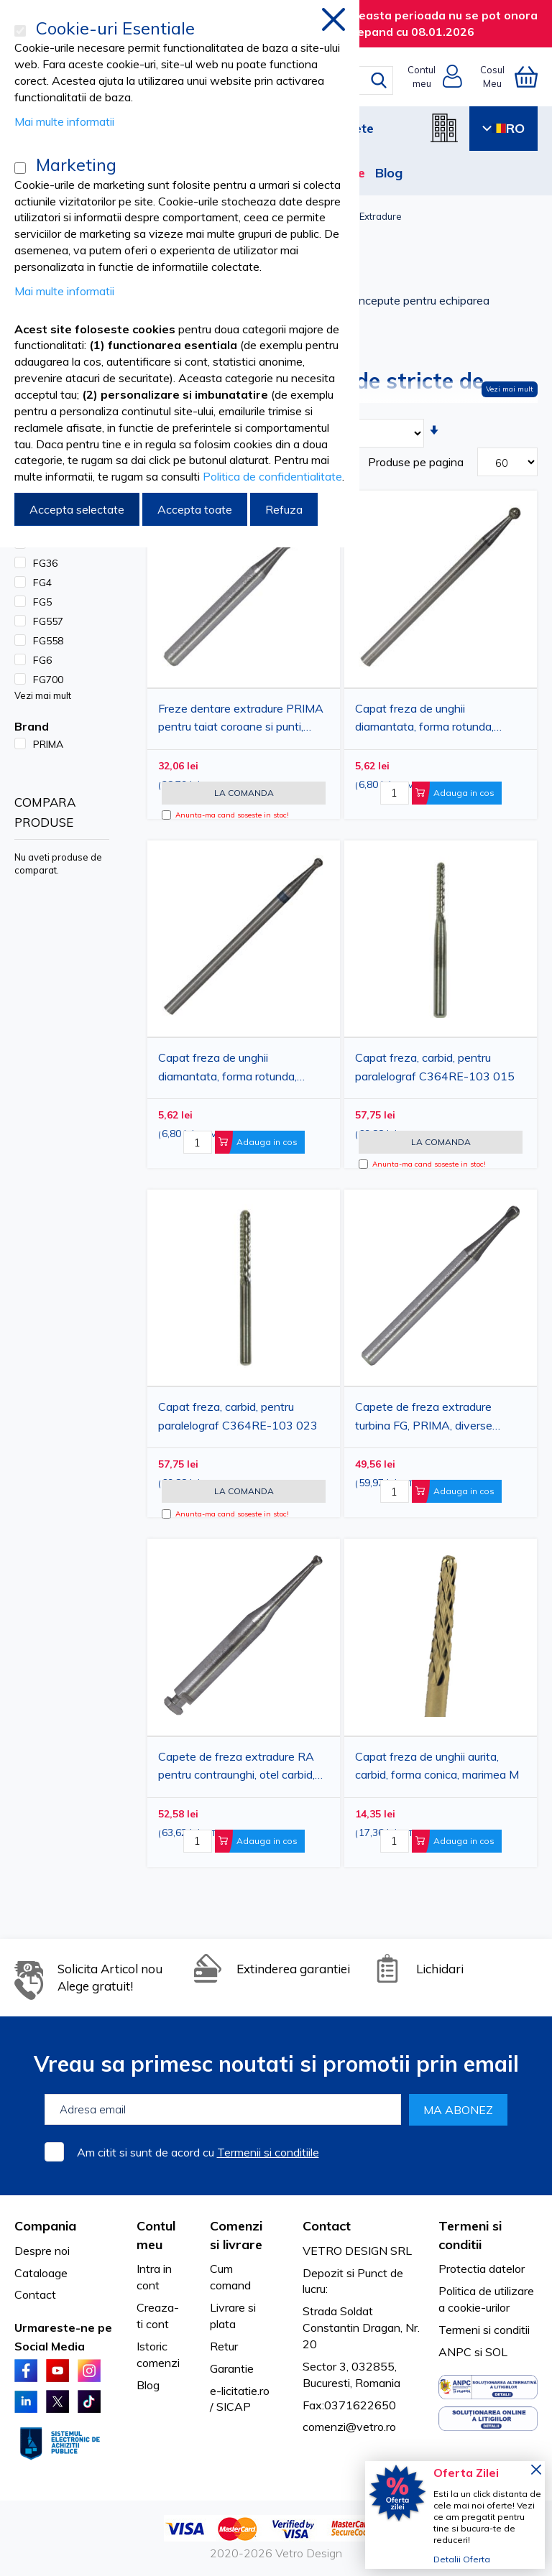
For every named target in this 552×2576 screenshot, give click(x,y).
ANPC (455, 2352)
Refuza (284, 509)
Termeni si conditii (484, 2329)
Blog (388, 173)
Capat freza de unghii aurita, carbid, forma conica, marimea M (437, 1765)
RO (503, 128)
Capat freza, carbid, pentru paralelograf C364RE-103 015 (435, 1066)
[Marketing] (20, 168)
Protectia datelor (481, 2268)
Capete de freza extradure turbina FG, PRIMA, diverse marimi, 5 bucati (423, 1418)
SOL (496, 2352)
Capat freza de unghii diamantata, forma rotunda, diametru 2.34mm (424, 719)
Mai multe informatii (64, 121)
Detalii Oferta (461, 2559)
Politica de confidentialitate (272, 476)
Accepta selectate (76, 509)
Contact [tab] (327, 2226)
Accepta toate (194, 509)
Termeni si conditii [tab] (470, 2235)
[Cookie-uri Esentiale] (20, 31)
